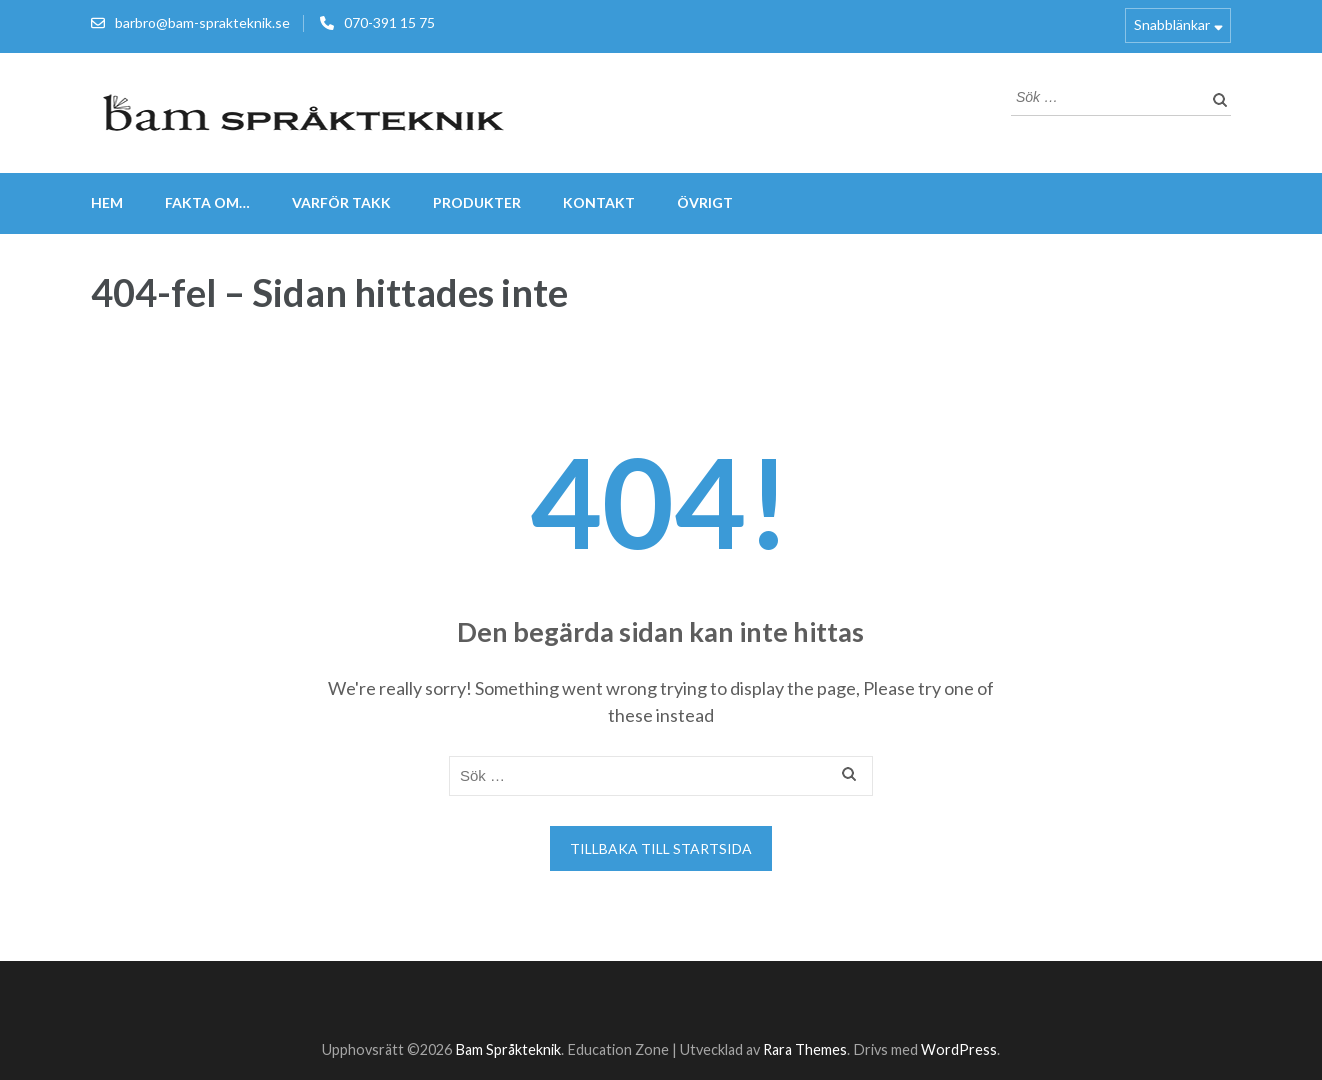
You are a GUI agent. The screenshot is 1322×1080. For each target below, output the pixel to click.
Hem (107, 202)
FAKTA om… (207, 202)
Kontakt (599, 202)
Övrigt (705, 202)
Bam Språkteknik (508, 1049)
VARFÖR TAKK (341, 202)
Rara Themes (805, 1049)
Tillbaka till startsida (661, 848)
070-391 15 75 (389, 22)
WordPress (959, 1049)
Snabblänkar (1172, 24)
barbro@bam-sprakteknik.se (202, 22)
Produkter (477, 202)
